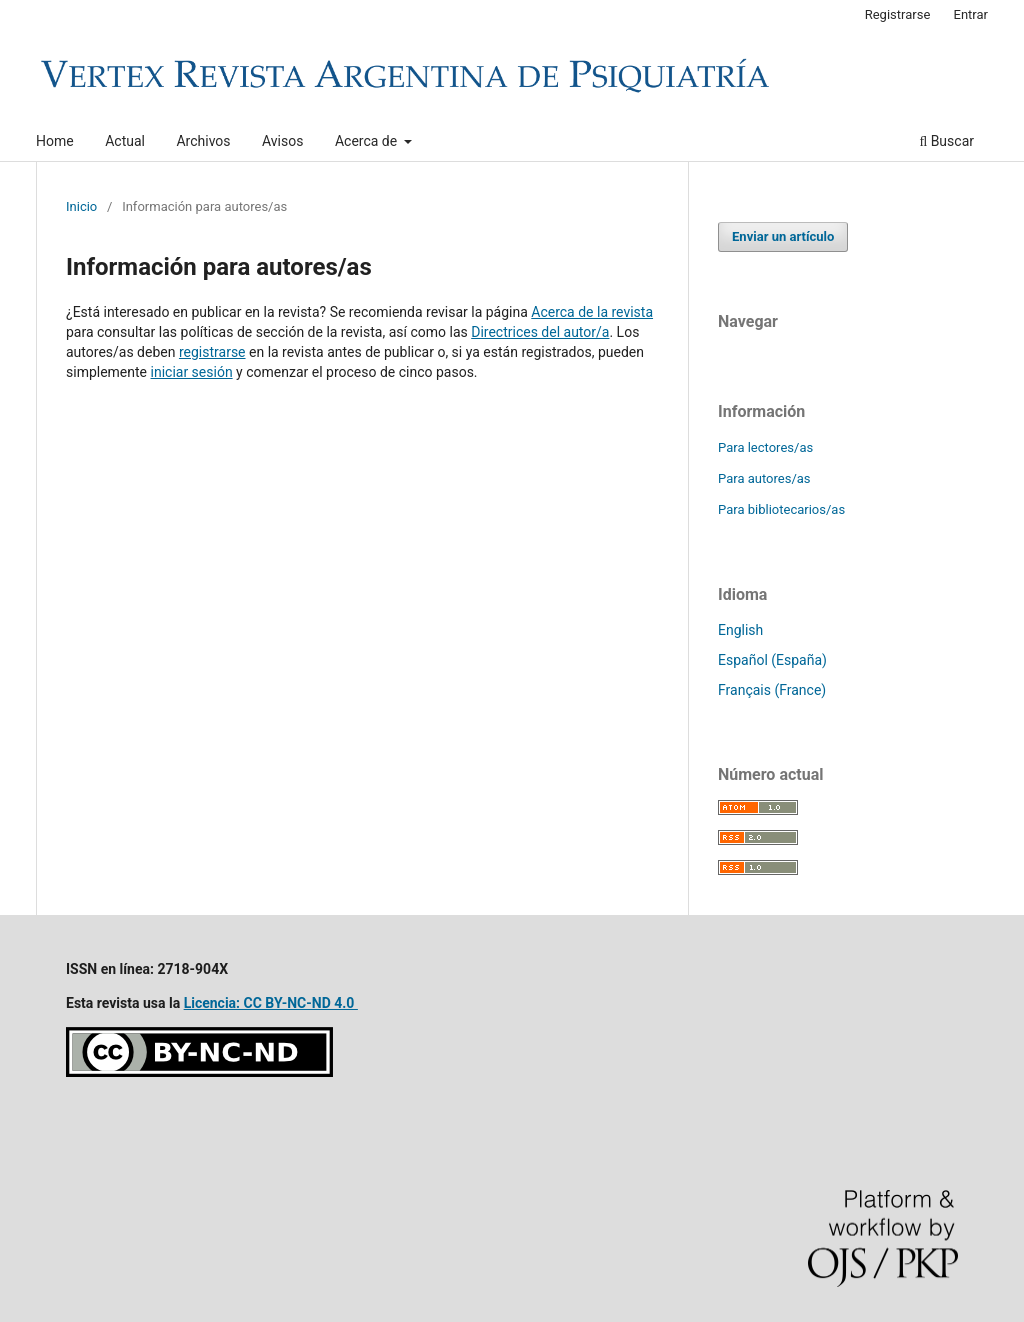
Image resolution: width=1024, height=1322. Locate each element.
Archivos (203, 141)
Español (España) (772, 660)
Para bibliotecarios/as (781, 509)
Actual (125, 141)
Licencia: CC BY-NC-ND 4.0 (271, 1003)
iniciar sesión (192, 372)
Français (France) (772, 690)
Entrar (971, 14)
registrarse (212, 352)
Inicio (81, 206)
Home (55, 141)
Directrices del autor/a (540, 332)
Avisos (282, 141)
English (740, 630)
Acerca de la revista (592, 312)
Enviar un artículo (783, 236)
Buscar (946, 141)
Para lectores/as (765, 447)
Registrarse (898, 14)
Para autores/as (764, 478)
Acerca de (368, 141)
